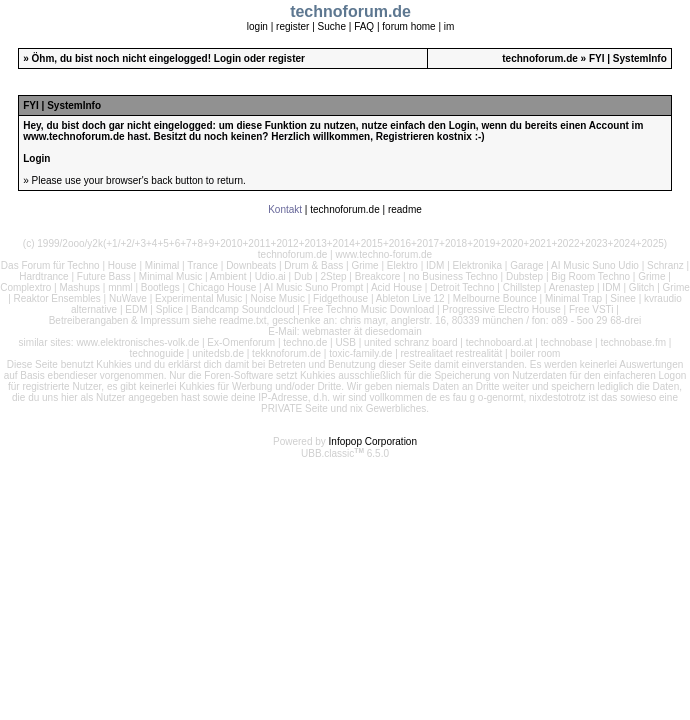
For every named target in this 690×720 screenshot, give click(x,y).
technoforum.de (540, 58)
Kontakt (285, 209)
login (257, 26)
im (449, 26)
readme (405, 209)
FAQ (364, 26)
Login (227, 58)
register (292, 26)
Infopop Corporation (373, 441)
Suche (332, 26)
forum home (408, 26)
